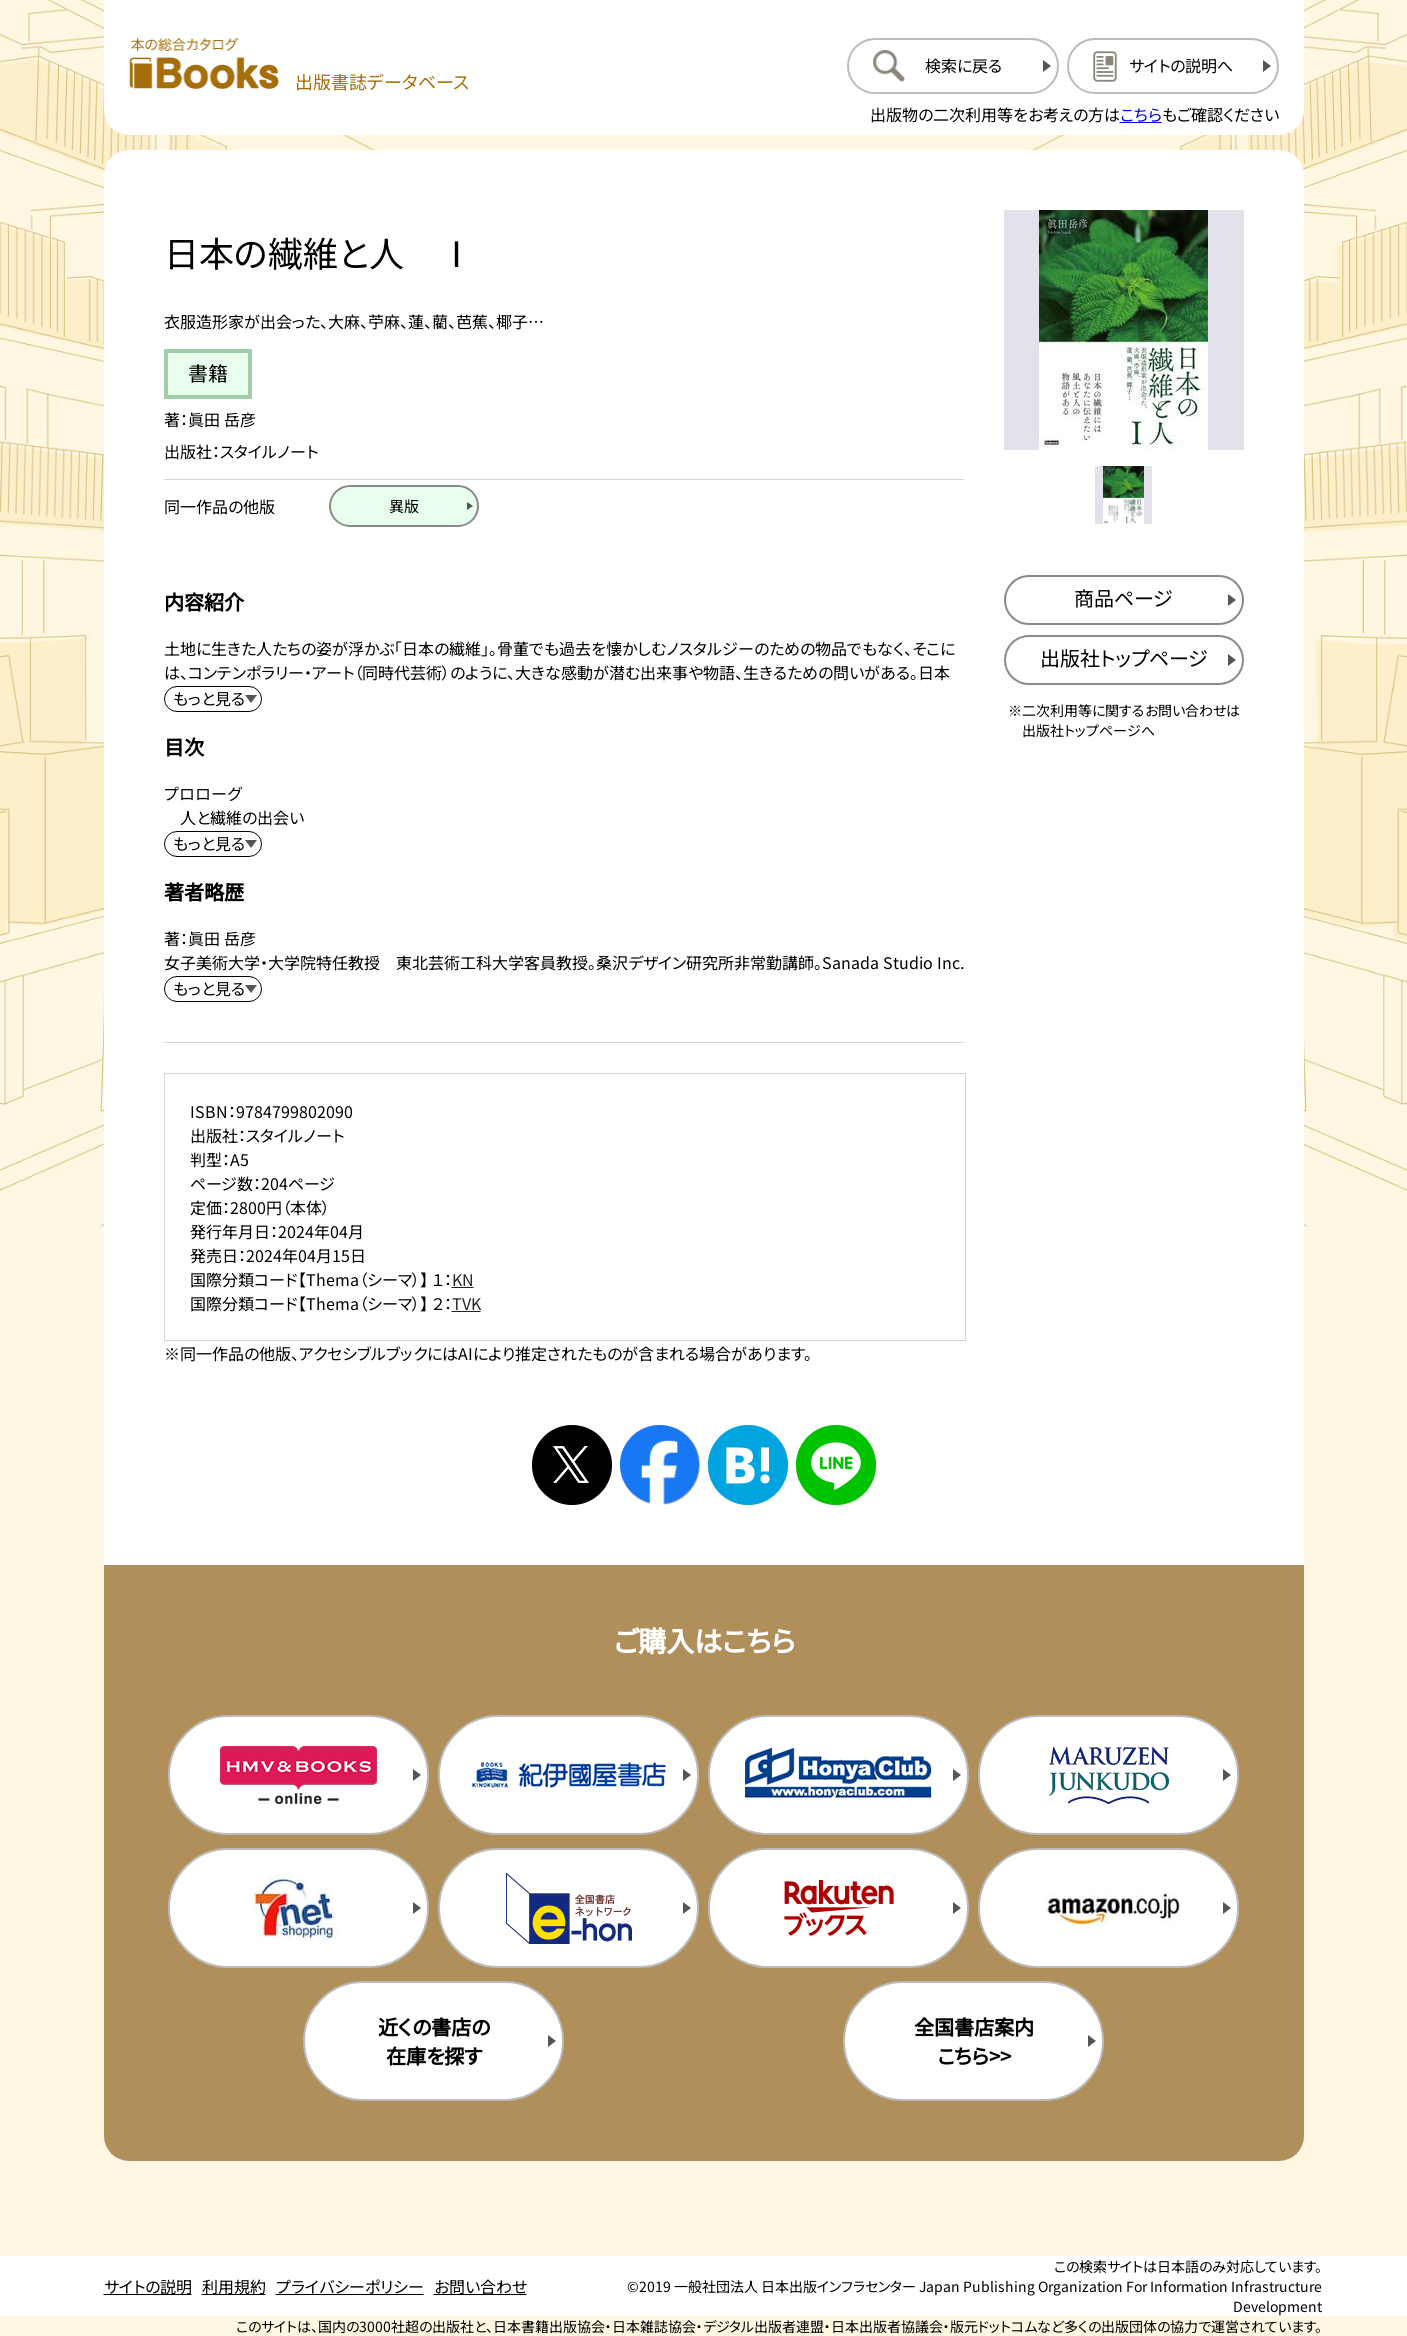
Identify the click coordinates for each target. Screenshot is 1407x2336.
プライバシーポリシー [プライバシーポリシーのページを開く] (350, 2286)
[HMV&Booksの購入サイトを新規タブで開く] (298, 1775)
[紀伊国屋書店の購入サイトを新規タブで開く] (568, 1775)
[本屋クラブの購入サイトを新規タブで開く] (838, 1775)
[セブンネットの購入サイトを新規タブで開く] (298, 1908)
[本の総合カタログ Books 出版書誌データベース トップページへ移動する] (299, 65)
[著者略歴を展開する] (213, 989)
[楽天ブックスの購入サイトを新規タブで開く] (838, 1908)
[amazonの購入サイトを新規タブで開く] (1108, 1908)
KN (463, 1279)
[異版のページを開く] (404, 506)
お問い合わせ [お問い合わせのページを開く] (480, 2286)
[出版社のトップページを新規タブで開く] (1124, 660)
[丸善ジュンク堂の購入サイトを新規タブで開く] (1108, 1775)
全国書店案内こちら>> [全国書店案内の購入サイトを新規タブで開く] (974, 2041)
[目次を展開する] (213, 844)
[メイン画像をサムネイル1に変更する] (1124, 495)
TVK (466, 1303)
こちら (1141, 114)
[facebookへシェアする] (660, 1465)
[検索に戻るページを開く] (953, 66)
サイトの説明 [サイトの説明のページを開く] (148, 2286)
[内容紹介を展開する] (213, 699)
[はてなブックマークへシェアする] (748, 1465)
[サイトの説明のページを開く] (1173, 66)
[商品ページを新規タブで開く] (1124, 600)
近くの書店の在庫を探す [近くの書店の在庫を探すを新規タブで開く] (434, 2041)
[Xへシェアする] (572, 1465)
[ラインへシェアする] (836, 1465)
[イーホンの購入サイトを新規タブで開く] (568, 1908)
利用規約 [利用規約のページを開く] (234, 2286)
